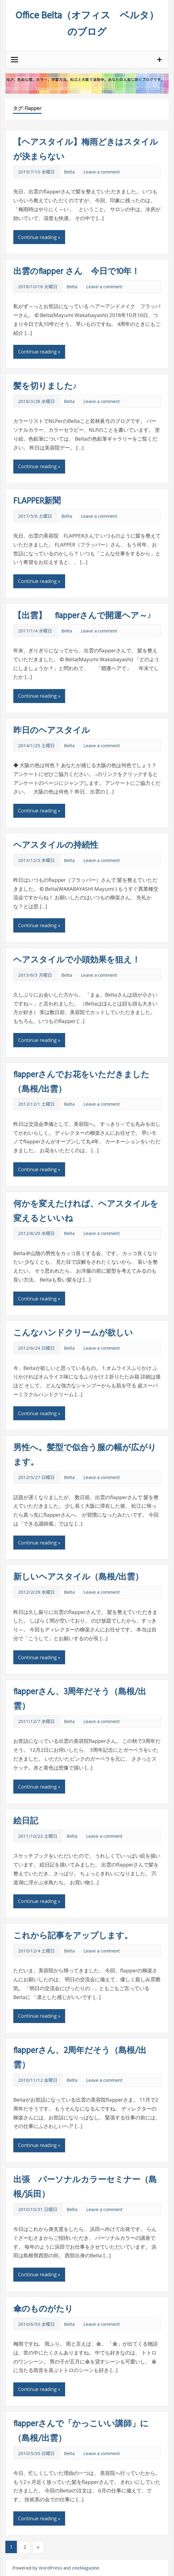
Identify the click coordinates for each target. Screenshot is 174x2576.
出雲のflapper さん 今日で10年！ (76, 271)
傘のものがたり (43, 2309)
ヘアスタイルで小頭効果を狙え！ (76, 960)
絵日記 (25, 1821)
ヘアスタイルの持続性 (55, 845)
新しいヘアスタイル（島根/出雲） (78, 1577)
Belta (69, 172)
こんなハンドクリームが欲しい (73, 1333)
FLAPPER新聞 (37, 501)
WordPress (50, 2568)
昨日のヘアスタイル (51, 730)
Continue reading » (39, 237)
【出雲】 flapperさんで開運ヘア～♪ (82, 616)
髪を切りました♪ (45, 386)
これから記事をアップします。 (73, 1936)
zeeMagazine (85, 2568)
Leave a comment (101, 172)
